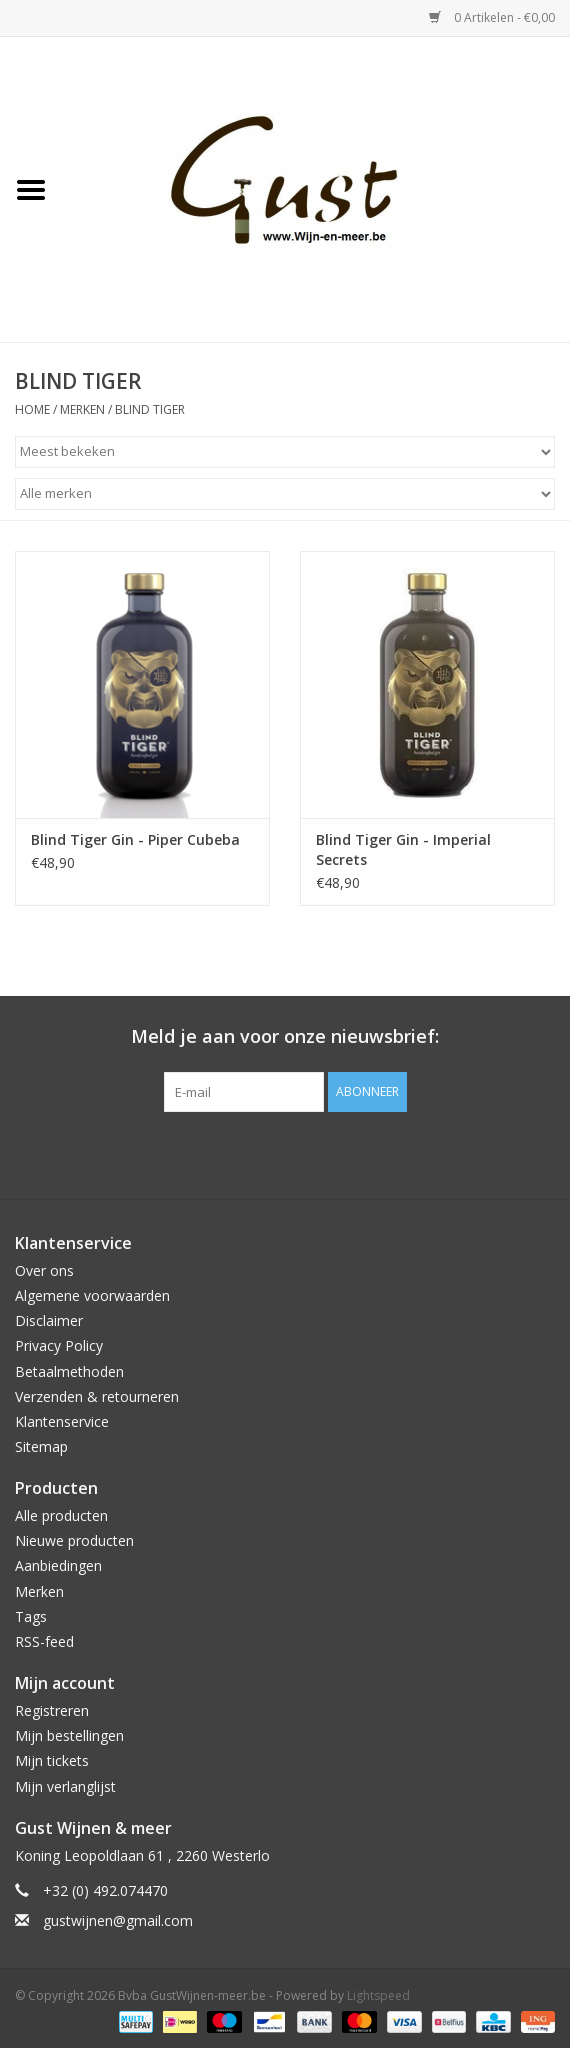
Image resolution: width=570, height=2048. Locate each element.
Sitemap (41, 1446)
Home (32, 409)
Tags (31, 1616)
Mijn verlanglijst (65, 1786)
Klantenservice (62, 1421)
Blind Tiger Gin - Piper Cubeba (135, 839)
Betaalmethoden (69, 1371)
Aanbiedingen (58, 1565)
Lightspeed (378, 1995)
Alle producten (61, 1515)
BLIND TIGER (150, 409)
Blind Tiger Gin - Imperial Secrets (403, 849)
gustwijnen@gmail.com (118, 1920)
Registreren (52, 1710)
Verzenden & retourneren (97, 1396)
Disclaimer (49, 1320)
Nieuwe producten (74, 1540)
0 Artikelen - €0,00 (492, 17)
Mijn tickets (52, 1760)
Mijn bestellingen (69, 1735)
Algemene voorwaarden (92, 1295)
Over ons (44, 1270)
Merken (82, 409)
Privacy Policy (59, 1345)
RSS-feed (44, 1641)
